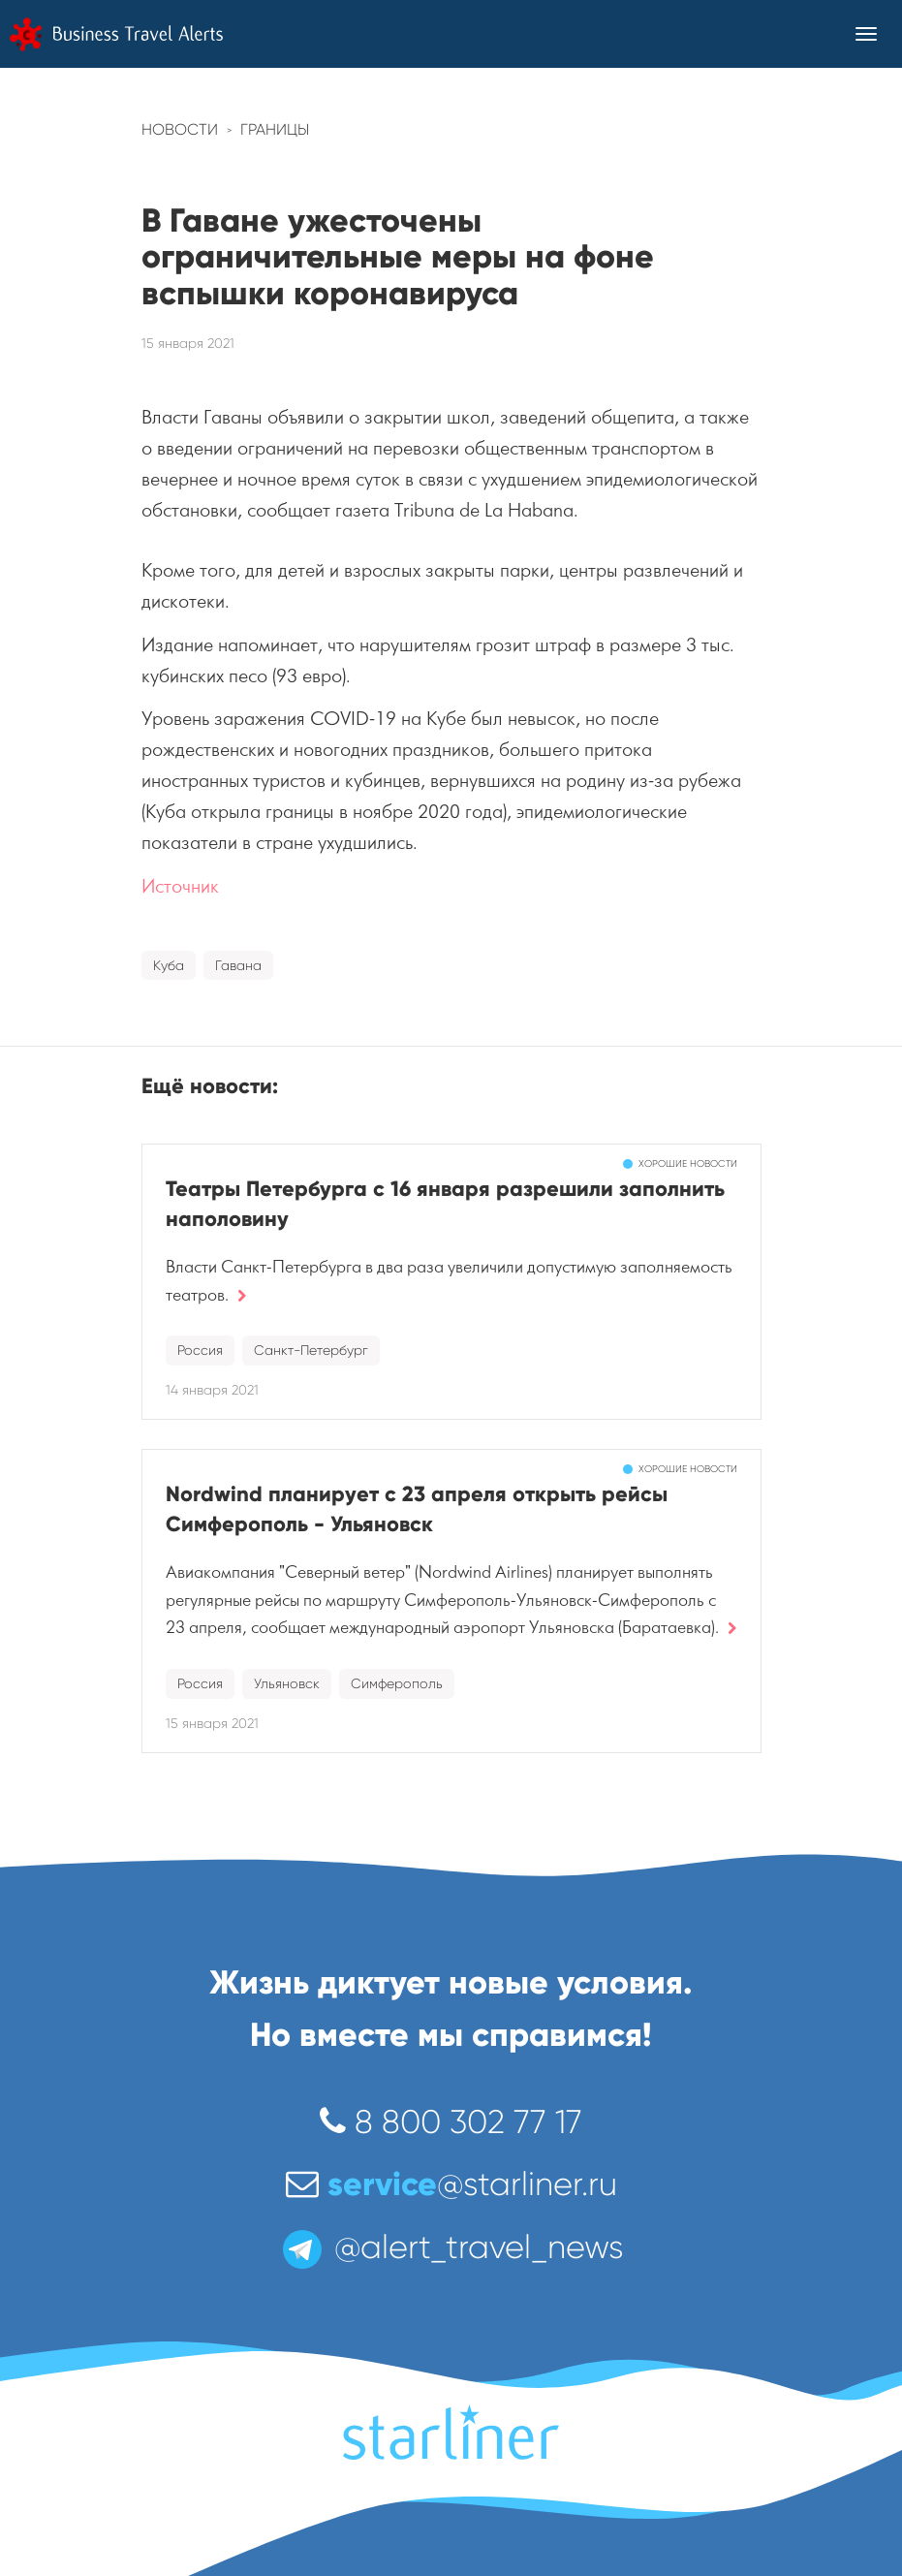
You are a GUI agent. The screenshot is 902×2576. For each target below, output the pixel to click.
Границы (274, 129)
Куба (168, 965)
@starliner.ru (451, 2184)
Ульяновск (287, 1683)
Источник (180, 886)
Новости (179, 129)
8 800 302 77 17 (451, 2122)
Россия (200, 1350)
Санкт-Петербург (311, 1350)
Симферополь (397, 1683)
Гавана (238, 965)
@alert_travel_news (451, 2247)
